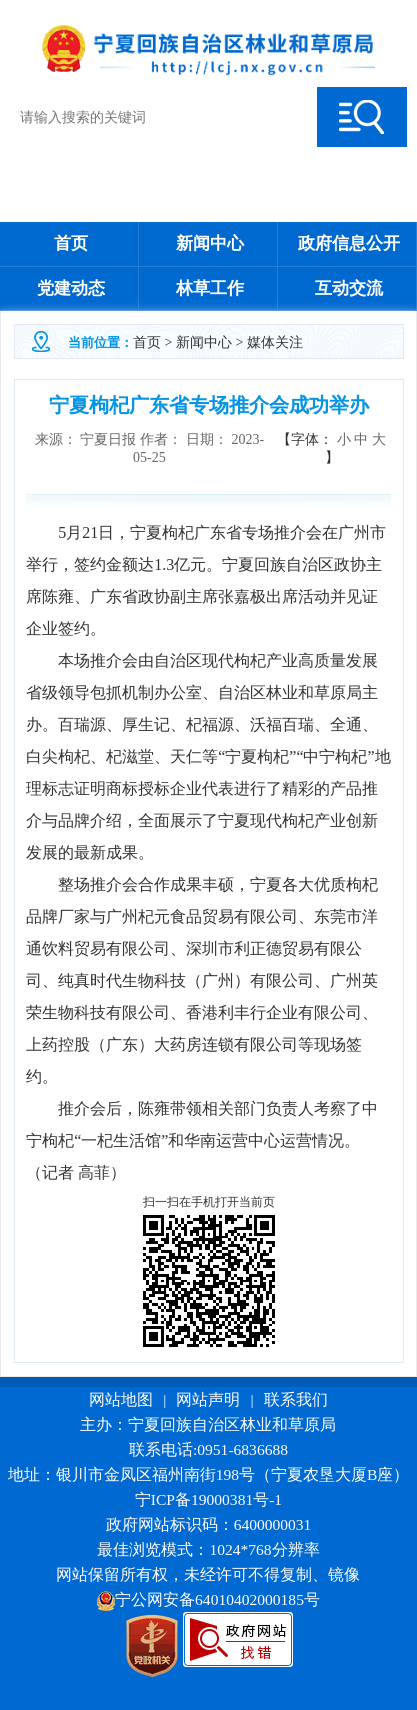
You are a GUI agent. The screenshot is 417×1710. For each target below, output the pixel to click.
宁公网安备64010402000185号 (208, 1599)
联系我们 (296, 1399)
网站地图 (121, 1399)
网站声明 (208, 1399)
